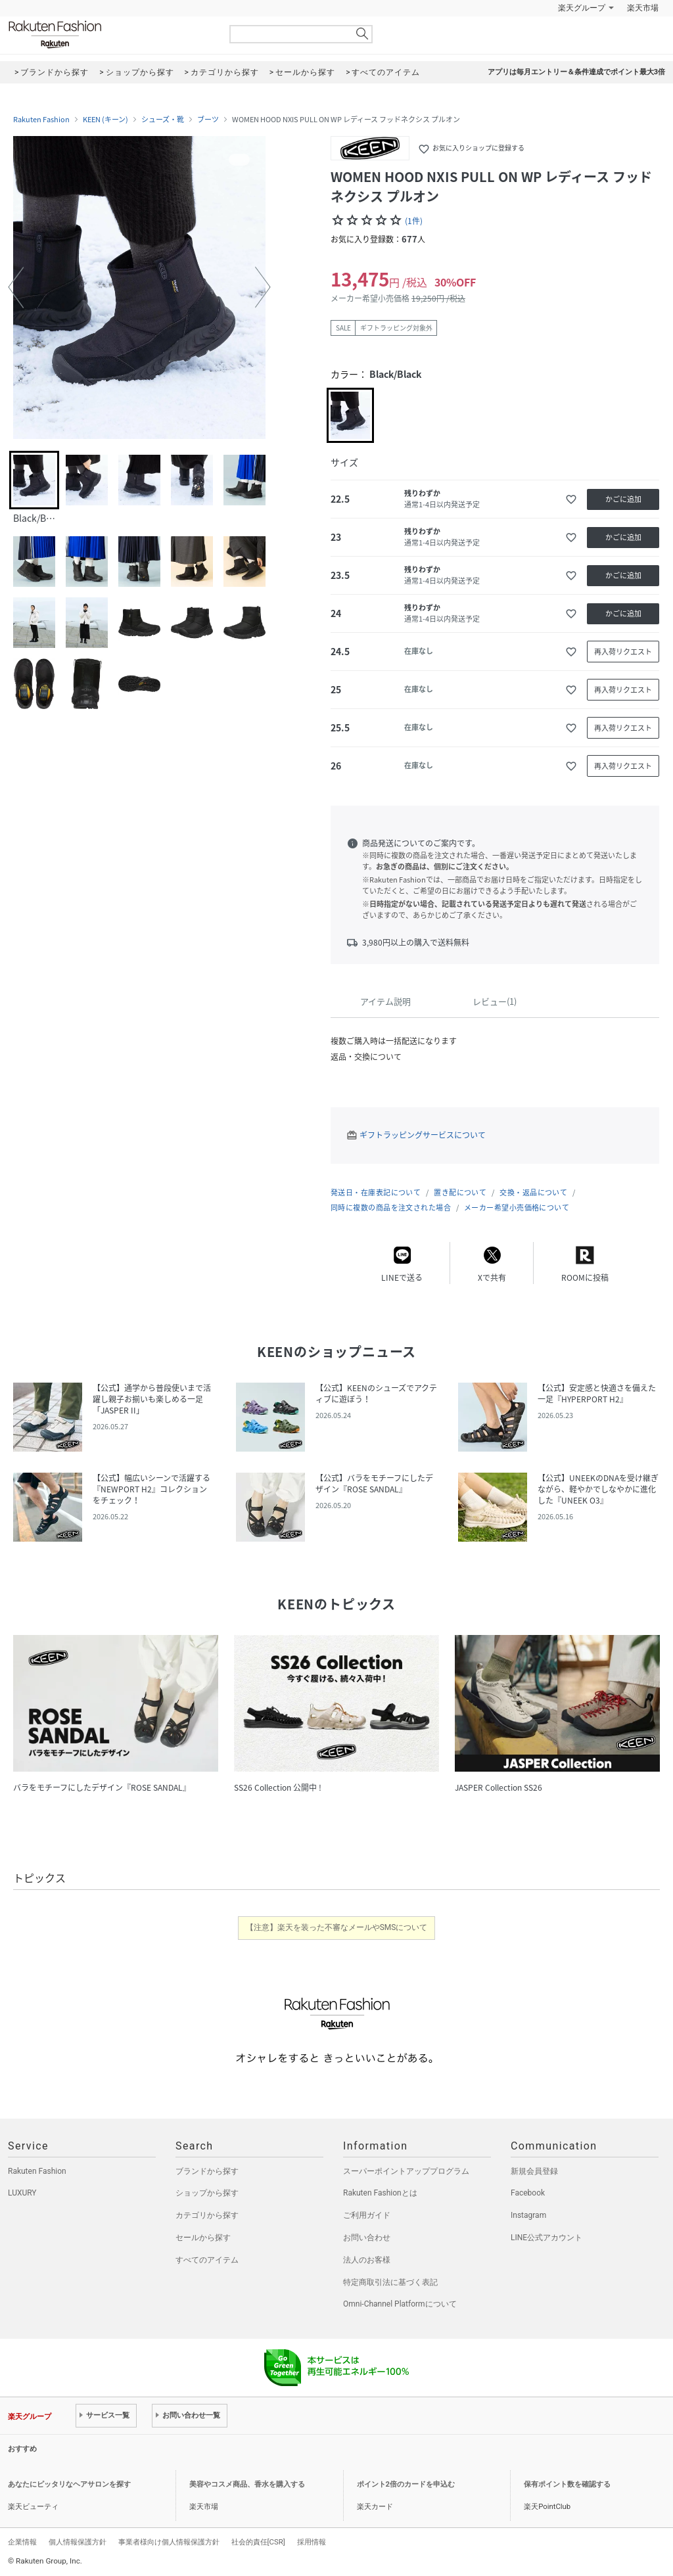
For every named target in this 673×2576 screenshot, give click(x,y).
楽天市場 (643, 7)
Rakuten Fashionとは (380, 2192)
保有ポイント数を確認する (567, 2484)
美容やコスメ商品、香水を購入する (247, 2484)
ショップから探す (207, 2192)
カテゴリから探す (207, 2215)
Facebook (528, 2192)
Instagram (528, 2215)
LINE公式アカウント (546, 2237)
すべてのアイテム (207, 2260)
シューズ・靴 (162, 119)
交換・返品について (533, 1192)
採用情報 (311, 2541)
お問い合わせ (366, 2237)
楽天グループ (581, 7)
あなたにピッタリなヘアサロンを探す (69, 2484)
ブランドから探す (207, 2171)
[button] (16, 287)
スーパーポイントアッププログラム (406, 2171)
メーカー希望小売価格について (516, 1207)
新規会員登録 (534, 2171)
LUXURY (22, 2192)
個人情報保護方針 (77, 2541)
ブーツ (208, 119)
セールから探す (203, 2237)
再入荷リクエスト (623, 651)
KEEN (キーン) (105, 119)
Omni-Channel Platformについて (400, 2304)
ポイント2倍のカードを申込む (406, 2484)
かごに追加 (623, 499)
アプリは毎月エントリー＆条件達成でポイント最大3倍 (576, 72)
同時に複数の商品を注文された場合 (391, 1207)
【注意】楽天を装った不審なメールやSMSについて (337, 1927)
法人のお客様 (366, 2260)
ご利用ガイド (366, 2215)
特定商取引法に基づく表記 (390, 2282)
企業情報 (22, 2541)
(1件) (414, 221)
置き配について (460, 1192)
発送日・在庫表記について (376, 1192)
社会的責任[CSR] (258, 2541)
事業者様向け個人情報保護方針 (169, 2541)
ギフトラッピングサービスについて (423, 1135)
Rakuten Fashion (110, 34)
